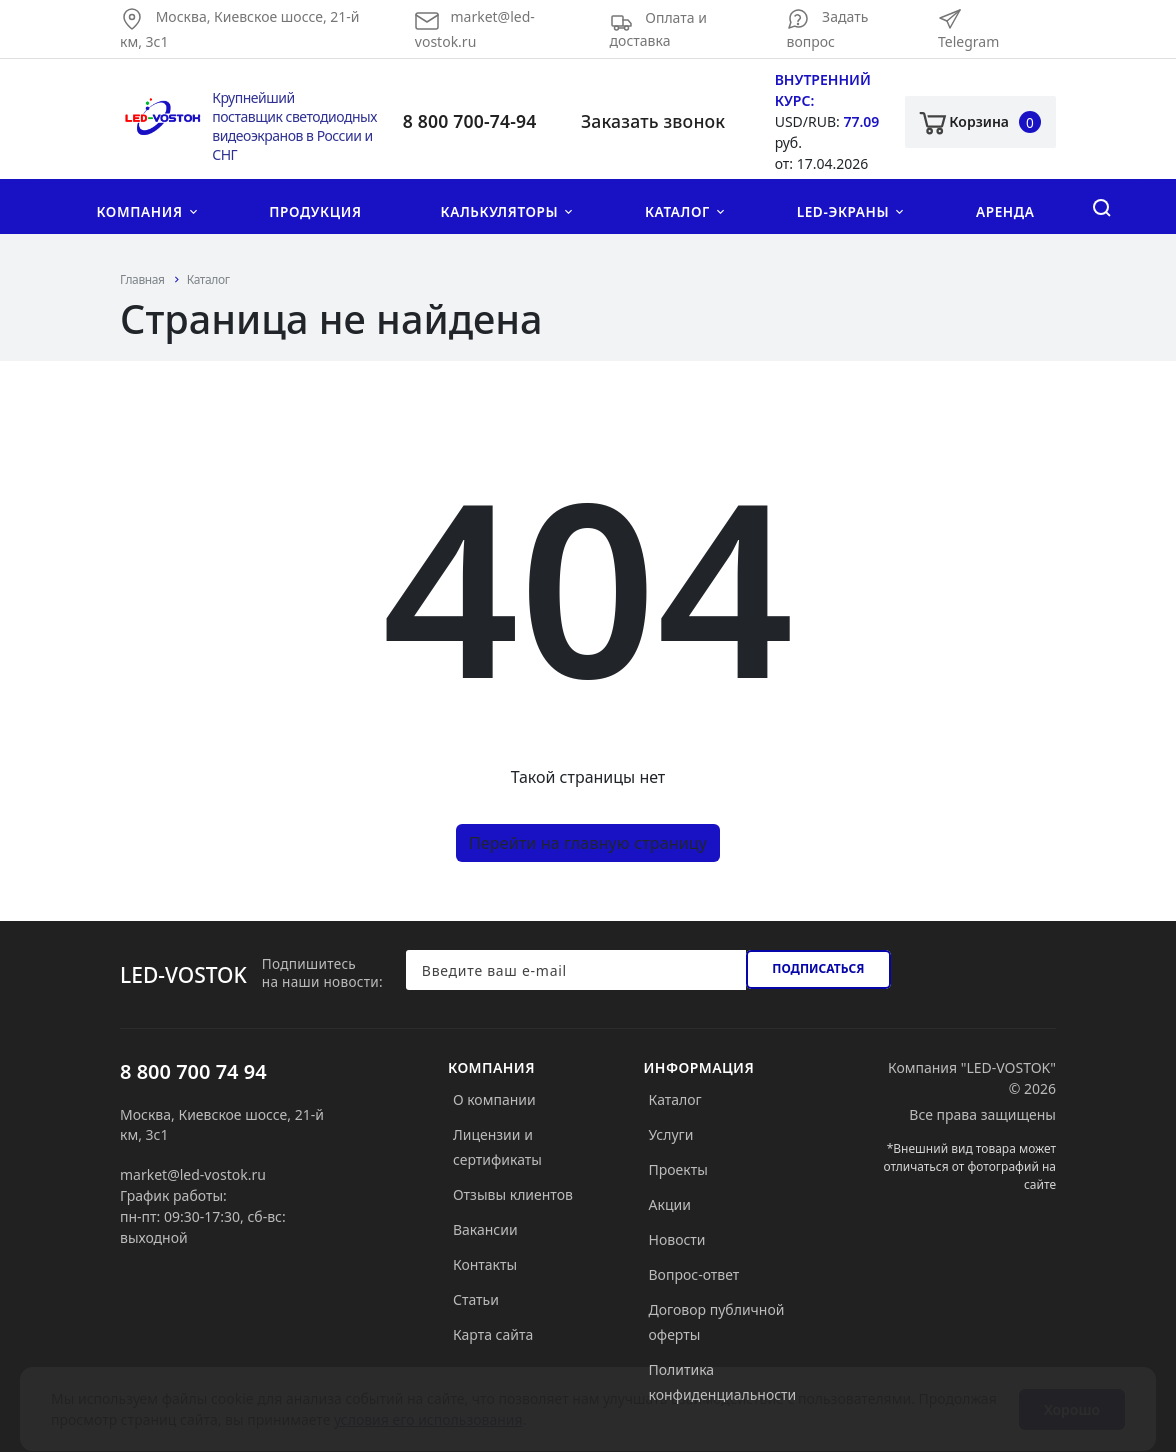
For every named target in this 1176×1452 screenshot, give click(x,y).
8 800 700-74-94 (470, 121)
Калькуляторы (500, 211)
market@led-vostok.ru (193, 1174)
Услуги (671, 1134)
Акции (670, 1204)
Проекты (678, 1169)
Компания (139, 211)
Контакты (485, 1264)
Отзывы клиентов (513, 1194)
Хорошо (1072, 1390)
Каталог (677, 211)
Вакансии (485, 1229)
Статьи (476, 1299)
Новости (677, 1239)
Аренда (1005, 211)
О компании (494, 1099)
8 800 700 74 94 (193, 1071)
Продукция (315, 211)
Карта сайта (493, 1334)
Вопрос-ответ (694, 1274)
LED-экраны (843, 211)
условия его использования (428, 1400)
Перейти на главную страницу (588, 843)
